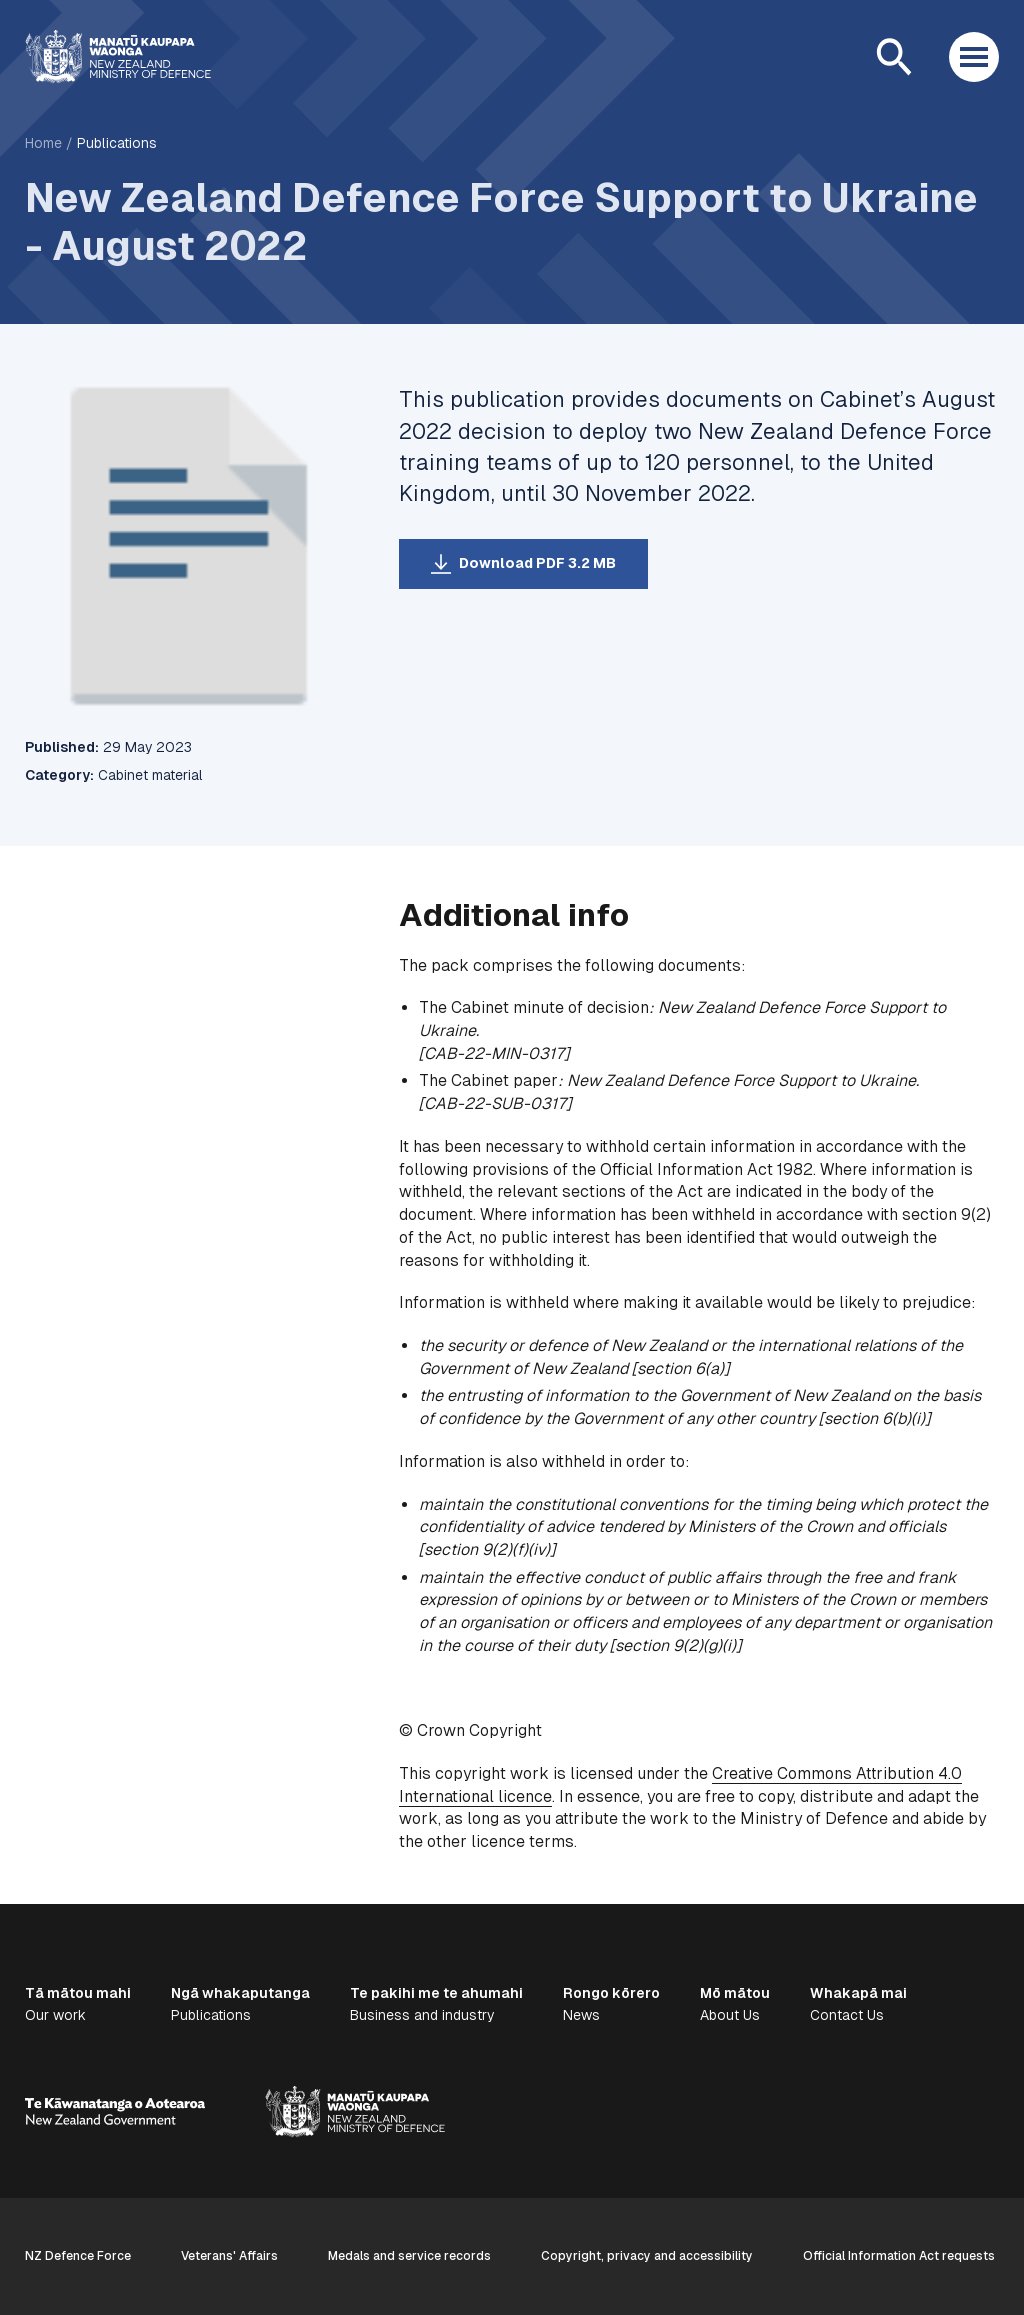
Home (43, 143)
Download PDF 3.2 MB (537, 563)
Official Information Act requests (899, 2256)
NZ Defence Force (78, 2256)
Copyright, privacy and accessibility (647, 2256)
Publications (117, 143)
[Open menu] (974, 57)
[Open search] (894, 57)
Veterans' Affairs (229, 2256)
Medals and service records (409, 2256)
